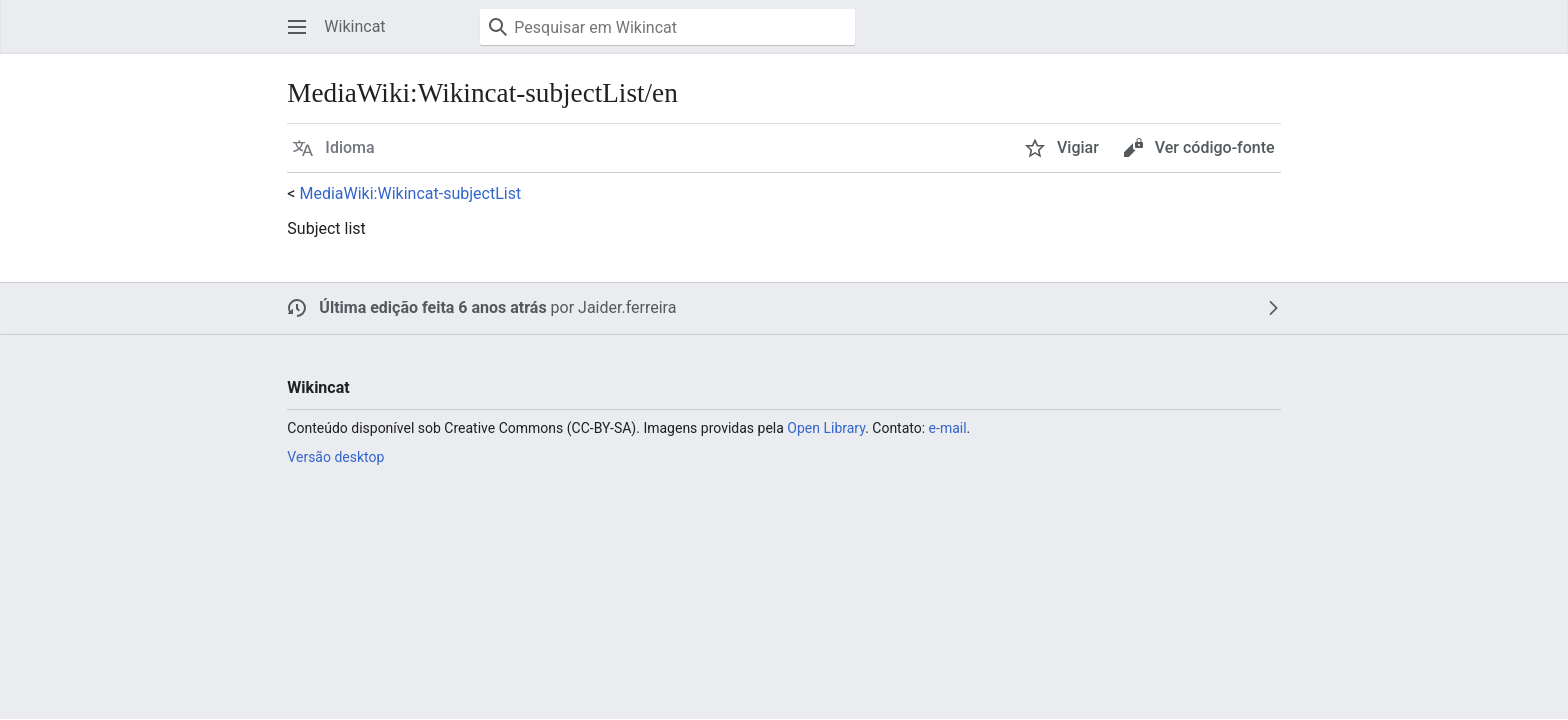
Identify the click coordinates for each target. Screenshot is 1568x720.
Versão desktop (335, 457)
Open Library (826, 428)
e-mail (948, 428)
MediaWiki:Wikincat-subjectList (410, 193)
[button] (297, 27)
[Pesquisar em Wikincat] (667, 27)
